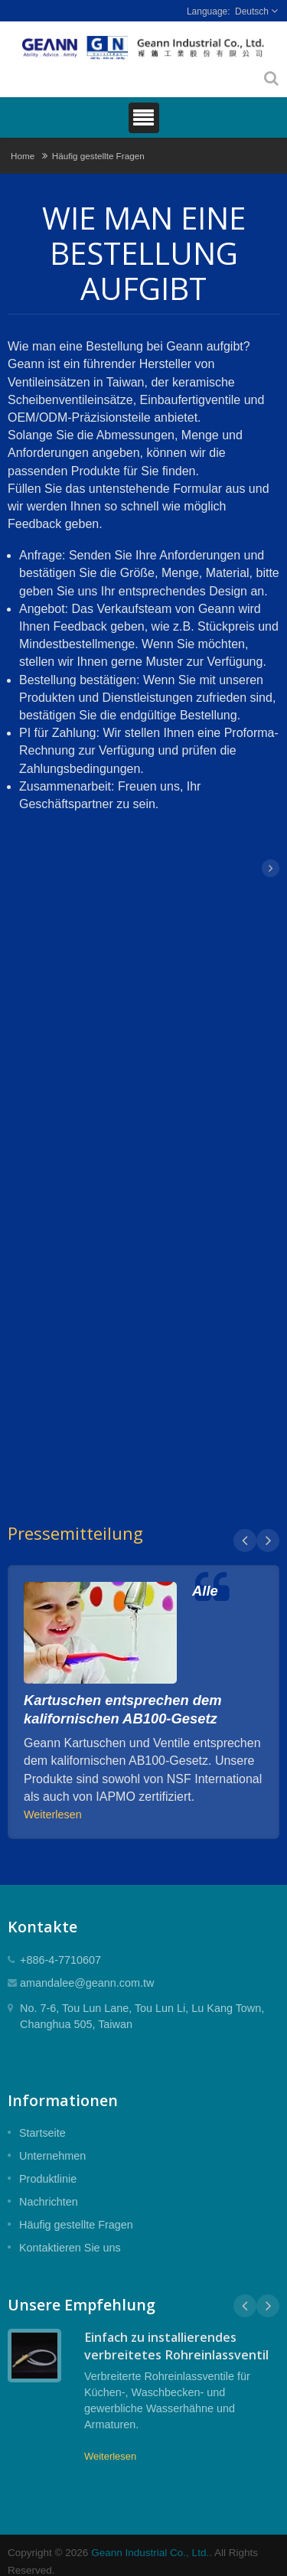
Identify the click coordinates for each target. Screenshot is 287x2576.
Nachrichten (48, 2202)
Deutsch (252, 11)
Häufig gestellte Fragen (98, 156)
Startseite (42, 2133)
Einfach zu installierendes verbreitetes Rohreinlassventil (176, 2346)
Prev (244, 1540)
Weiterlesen (53, 1814)
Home (22, 156)
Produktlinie (48, 2179)
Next (267, 1540)
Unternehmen (52, 2156)
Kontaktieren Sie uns (70, 2248)
